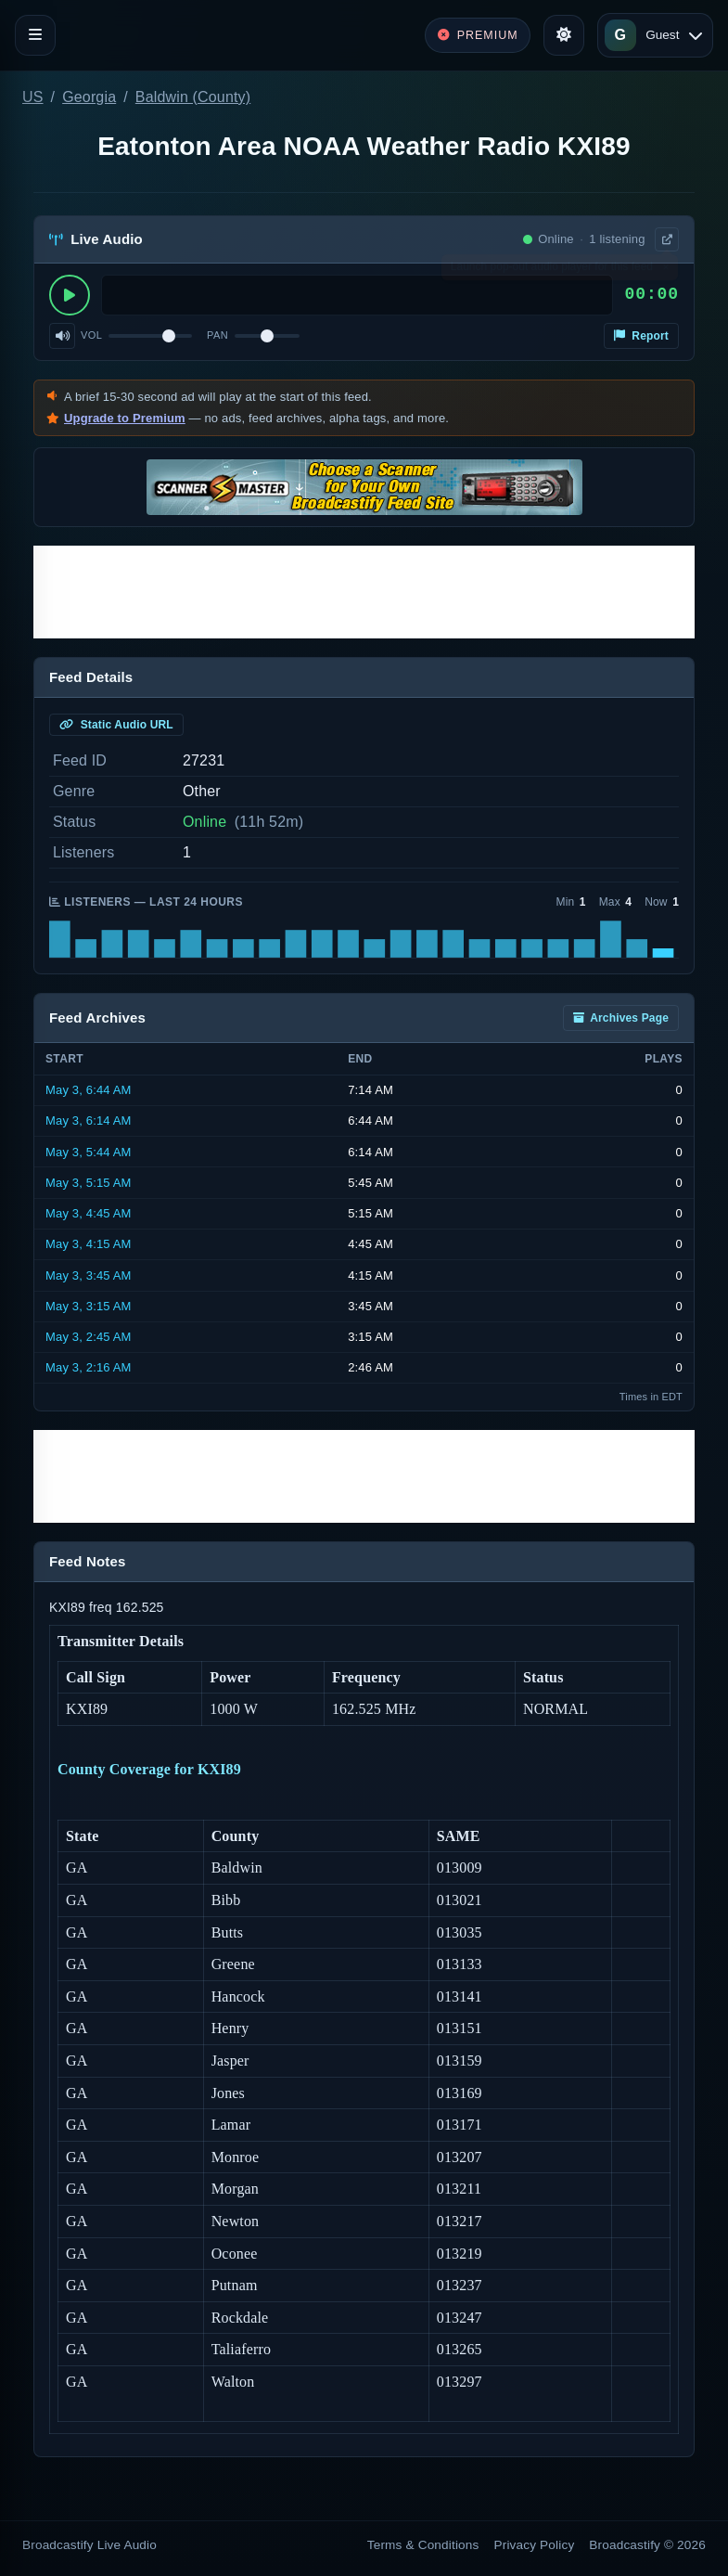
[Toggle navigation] (35, 35)
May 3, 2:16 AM (88, 1367)
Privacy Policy (534, 2545)
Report (641, 335)
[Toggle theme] (563, 35)
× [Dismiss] (665, 271)
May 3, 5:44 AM (88, 1152)
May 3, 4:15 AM (88, 1244)
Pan (217, 335)
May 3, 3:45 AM (88, 1275)
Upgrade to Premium (124, 418)
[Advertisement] (364, 592)
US (33, 97)
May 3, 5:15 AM (88, 1183)
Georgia (89, 97)
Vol (91, 335)
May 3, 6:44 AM (88, 1090)
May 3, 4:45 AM (88, 1213)
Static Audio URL (116, 724)
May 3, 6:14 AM (88, 1120)
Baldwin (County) (192, 97)
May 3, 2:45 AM (88, 1337)
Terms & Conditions (423, 2545)
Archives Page (621, 1017)
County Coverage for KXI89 (149, 1769)
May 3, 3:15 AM (88, 1306)
